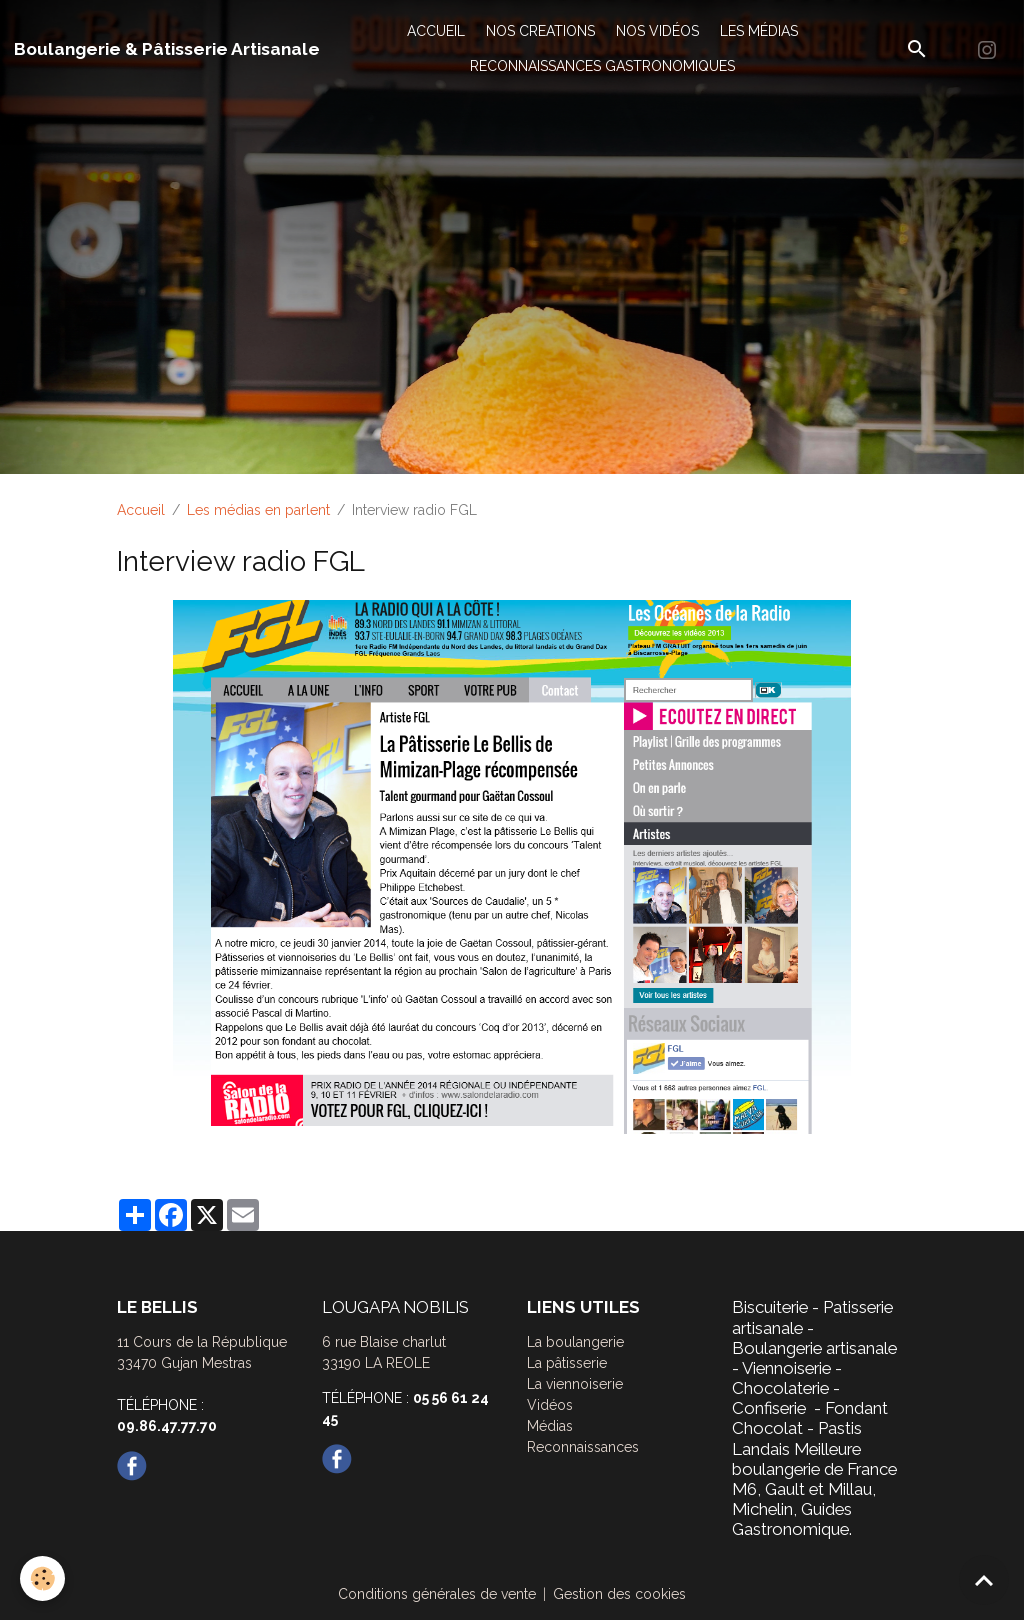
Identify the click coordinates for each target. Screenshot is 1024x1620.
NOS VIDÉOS (657, 31)
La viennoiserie (575, 1384)
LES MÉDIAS (759, 31)
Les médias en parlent (258, 510)
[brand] (167, 49)
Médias (550, 1426)
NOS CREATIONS (540, 31)
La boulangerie (575, 1342)
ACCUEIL (436, 31)
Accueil (141, 510)
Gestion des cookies (619, 1594)
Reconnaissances (583, 1447)
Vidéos (550, 1405)
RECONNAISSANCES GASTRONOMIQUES (602, 66)
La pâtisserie (567, 1363)
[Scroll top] (984, 1580)
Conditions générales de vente (437, 1594)
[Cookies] (42, 1578)
